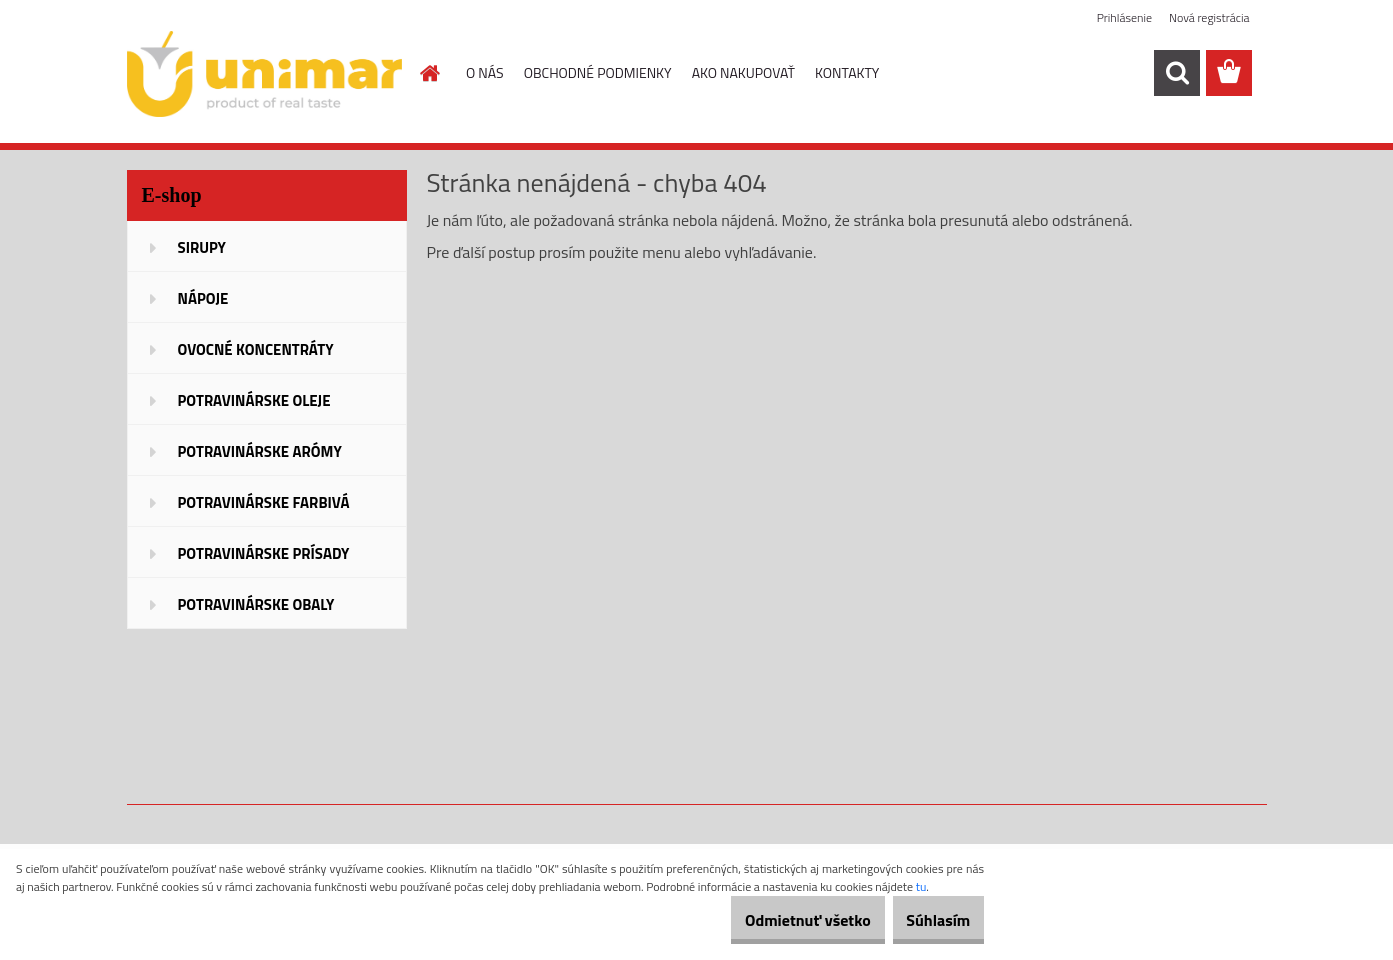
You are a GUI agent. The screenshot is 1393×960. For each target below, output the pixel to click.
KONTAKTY (847, 72)
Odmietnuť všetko (774, 920)
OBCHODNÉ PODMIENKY (598, 72)
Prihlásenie (1124, 17)
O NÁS (485, 72)
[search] (1177, 73)
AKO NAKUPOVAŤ (743, 72)
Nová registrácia (1209, 17)
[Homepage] (428, 73)
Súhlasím (927, 920)
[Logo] (264, 74)
